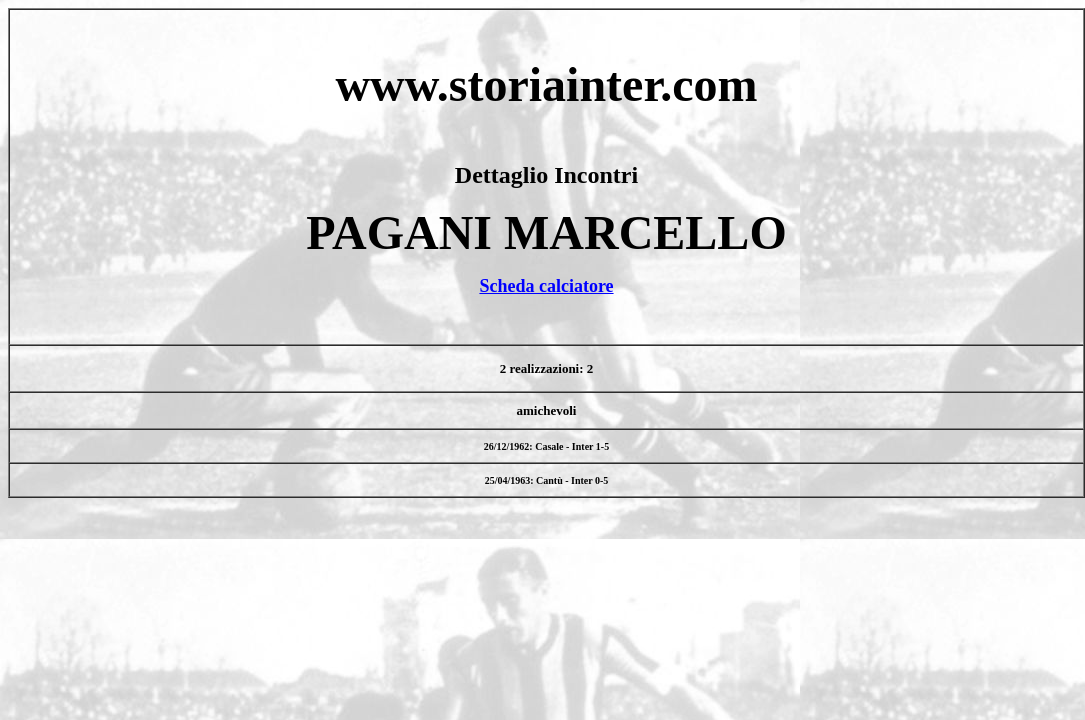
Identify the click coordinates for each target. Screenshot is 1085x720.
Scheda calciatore (546, 286)
